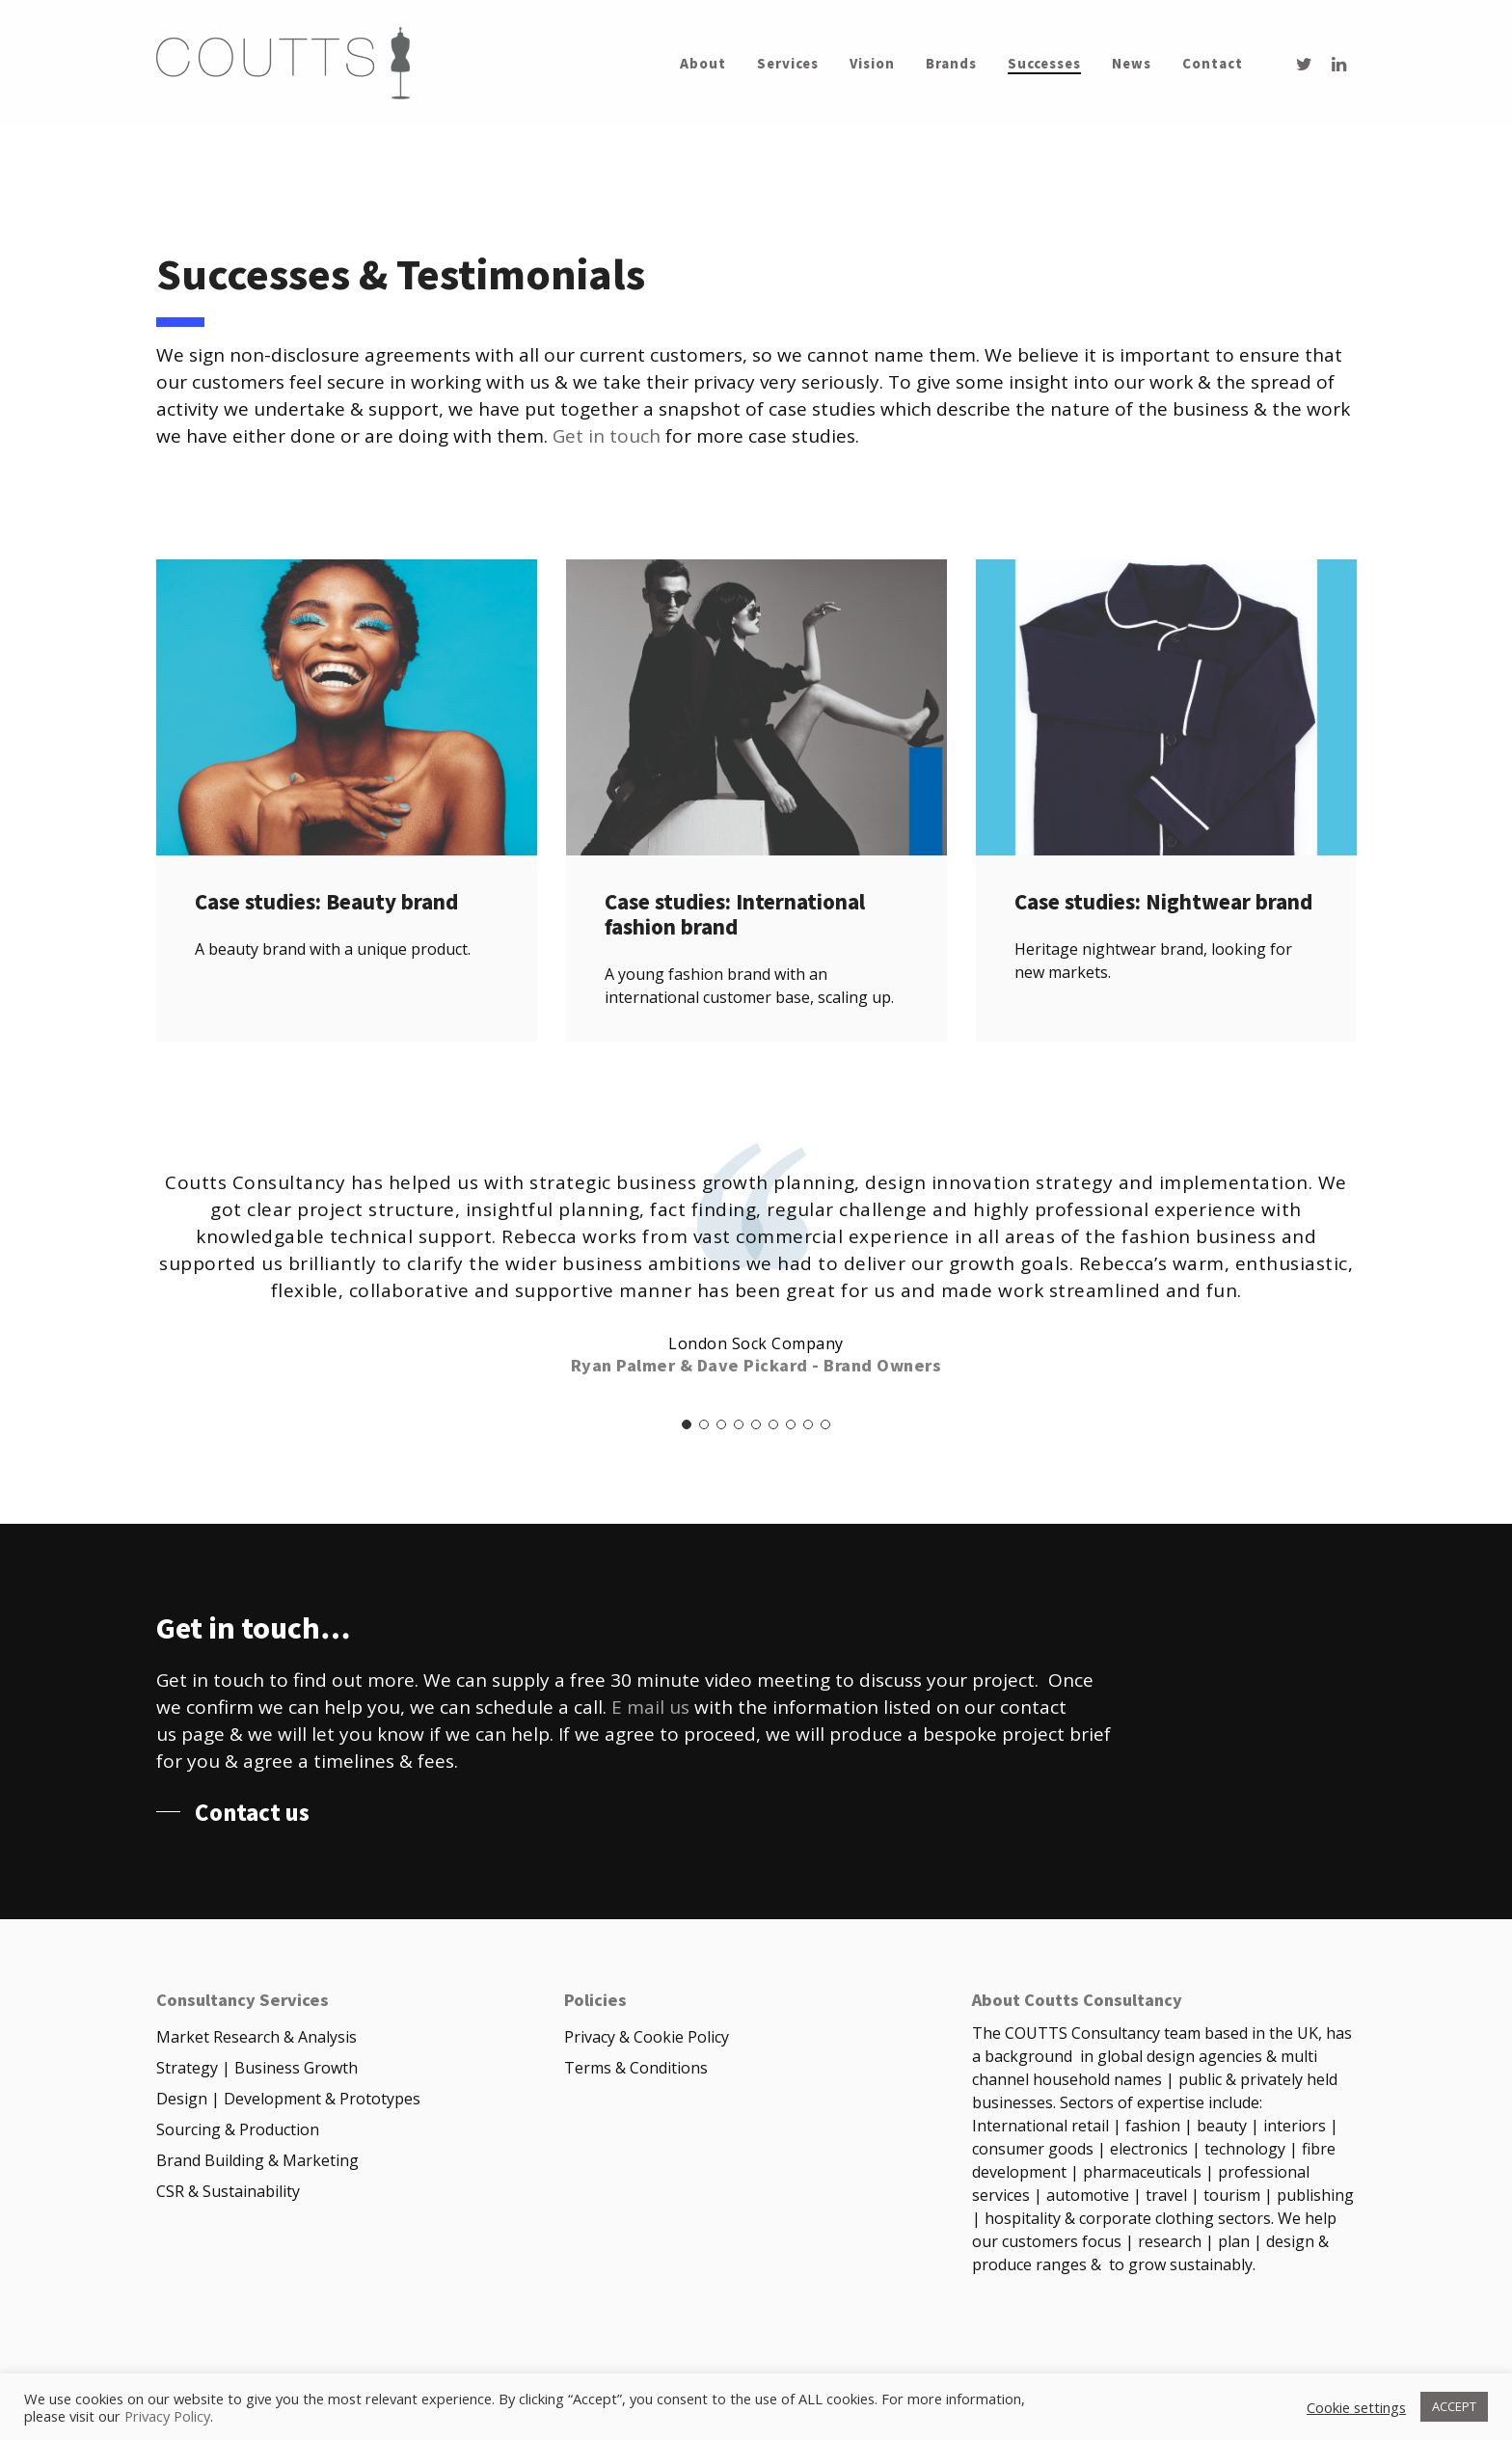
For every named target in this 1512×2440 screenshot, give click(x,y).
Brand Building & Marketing (257, 2160)
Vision (872, 63)
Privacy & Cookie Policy (646, 2036)
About (703, 63)
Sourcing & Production (237, 2129)
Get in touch (607, 435)
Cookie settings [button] (1356, 2407)
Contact (1212, 63)
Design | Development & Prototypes (288, 2098)
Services (788, 63)
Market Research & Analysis (256, 2036)
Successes (1044, 63)
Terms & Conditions (636, 2067)
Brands (951, 63)
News (1131, 63)
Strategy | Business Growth (257, 2067)
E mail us (650, 1707)
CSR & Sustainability (228, 2191)
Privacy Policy (167, 2416)
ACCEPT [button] (1454, 2406)
